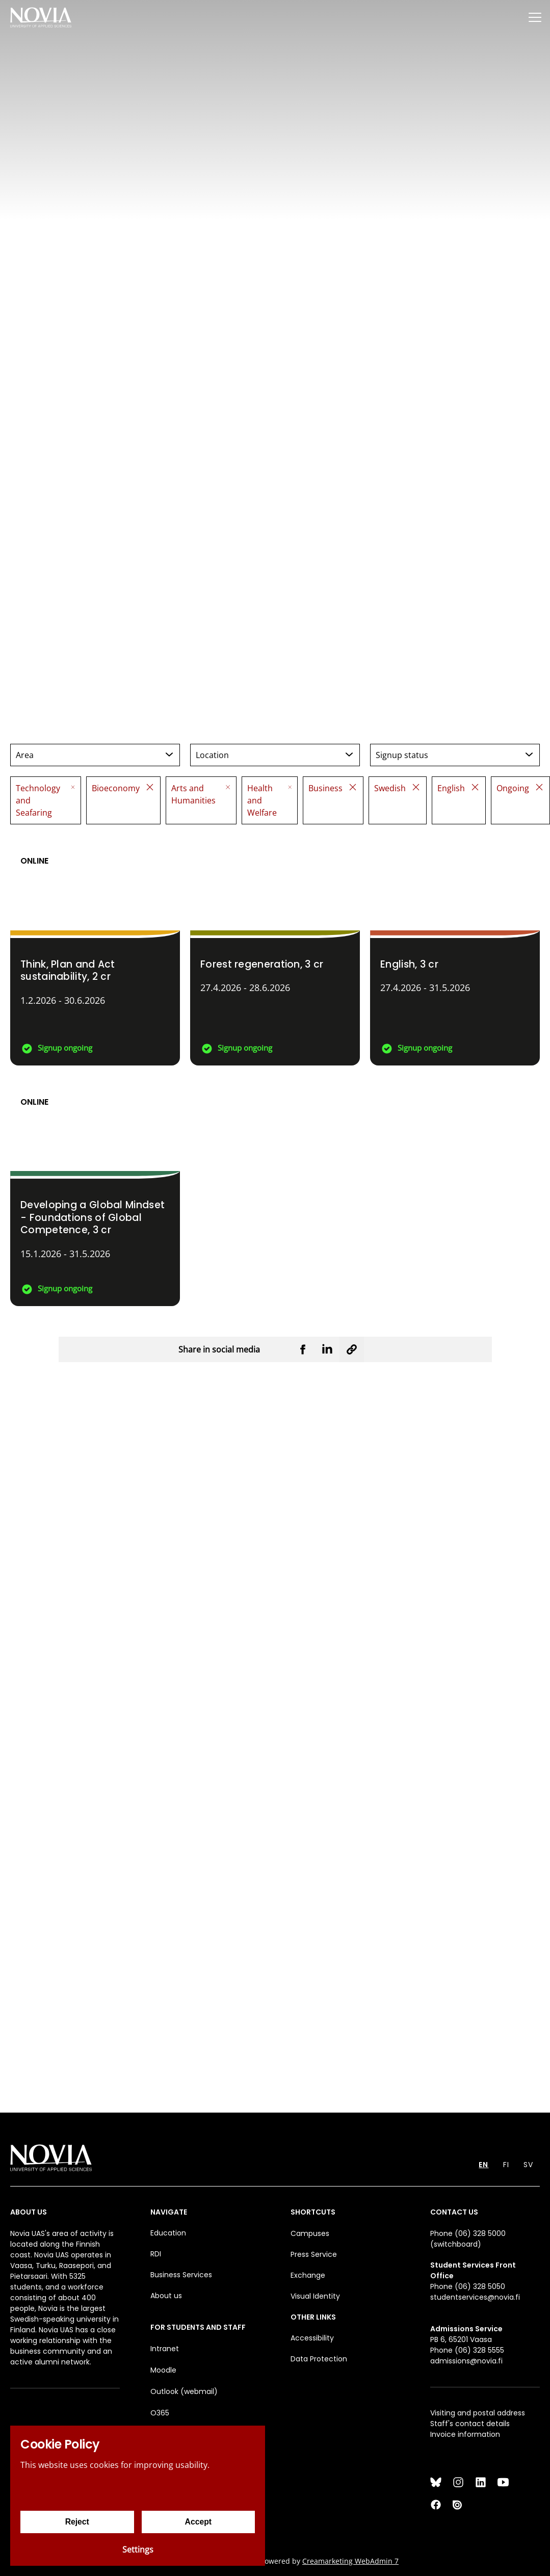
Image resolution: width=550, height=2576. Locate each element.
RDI (155, 2254)
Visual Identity (315, 2296)
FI (506, 2164)
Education (168, 2233)
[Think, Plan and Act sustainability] (95, 950)
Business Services (181, 2275)
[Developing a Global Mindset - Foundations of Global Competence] (95, 1191)
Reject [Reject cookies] (77, 2521)
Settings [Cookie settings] (137, 2549)
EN (483, 2164)
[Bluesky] (436, 2482)
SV (528, 2164)
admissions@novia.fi (466, 2361)
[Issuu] (458, 2504)
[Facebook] (436, 2504)
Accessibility (312, 2338)
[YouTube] (503, 2482)
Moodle (163, 2370)
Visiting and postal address (477, 2413)
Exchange (308, 2275)
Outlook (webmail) (184, 2391)
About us (166, 2296)
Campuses (310, 2233)
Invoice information (465, 2434)
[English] (455, 950)
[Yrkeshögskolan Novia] (40, 17)
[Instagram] (458, 2482)
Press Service (314, 2254)
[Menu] (534, 17)
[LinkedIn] (480, 2482)
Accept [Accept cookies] (198, 2521)
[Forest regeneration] (275, 950)
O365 (159, 2413)
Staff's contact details (470, 2423)
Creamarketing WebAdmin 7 (350, 2561)
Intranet (164, 2349)
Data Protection (319, 2359)
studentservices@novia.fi (475, 2297)
